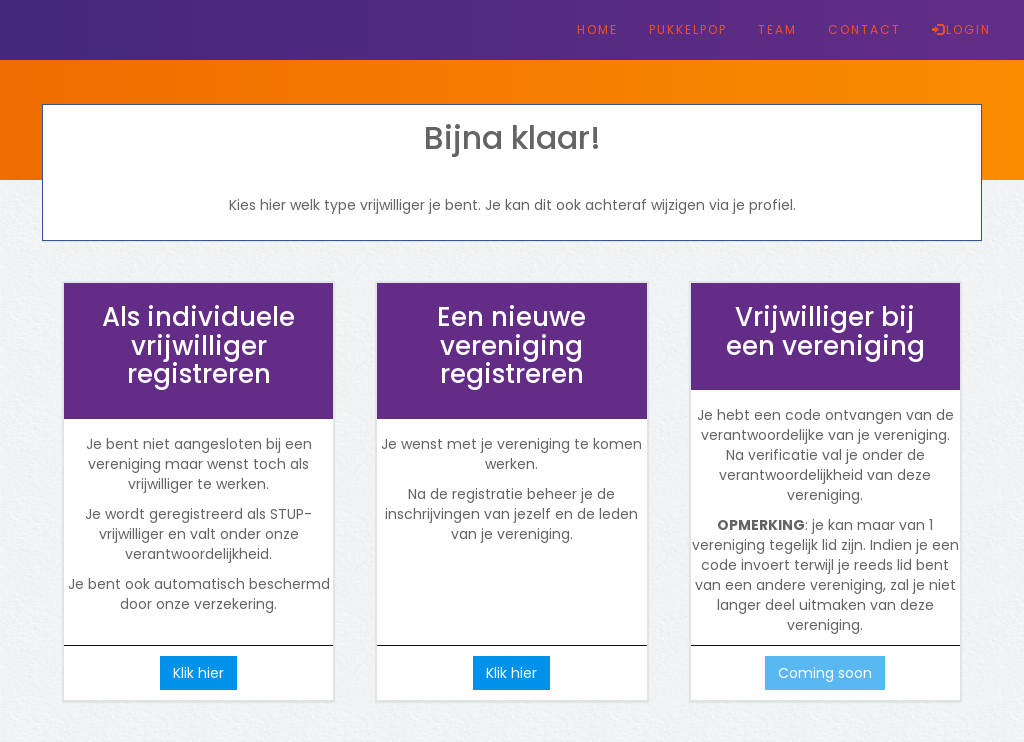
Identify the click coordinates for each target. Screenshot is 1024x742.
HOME (597, 29)
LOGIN (961, 29)
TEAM (777, 29)
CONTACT (864, 29)
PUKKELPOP (688, 29)
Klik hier (198, 673)
